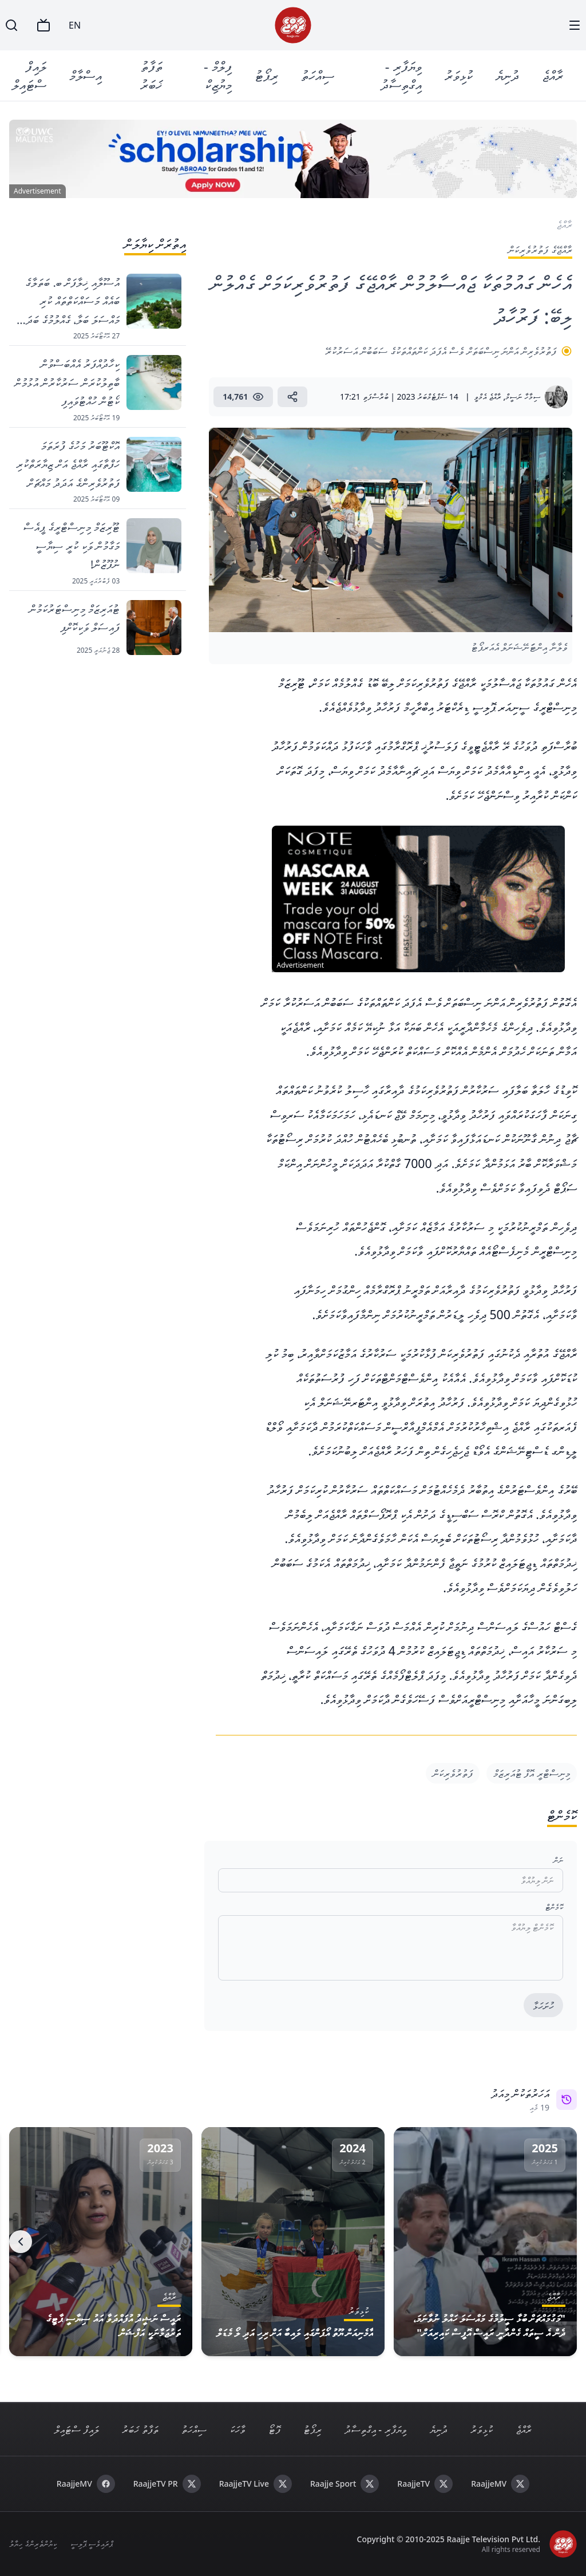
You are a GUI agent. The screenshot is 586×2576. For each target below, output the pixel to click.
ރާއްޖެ (552, 75)
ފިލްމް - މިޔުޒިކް (218, 75)
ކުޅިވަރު (459, 75)
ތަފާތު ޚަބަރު (151, 75)
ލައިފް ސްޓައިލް (29, 75)
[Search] (11, 25)
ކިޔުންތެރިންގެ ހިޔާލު (33, 2543)
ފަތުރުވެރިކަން (453, 1773)
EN (75, 25)
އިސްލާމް (85, 75)
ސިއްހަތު (317, 75)
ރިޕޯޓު (266, 75)
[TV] (43, 25)
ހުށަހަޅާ (543, 2006)
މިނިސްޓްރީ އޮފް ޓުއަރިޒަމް (531, 1773)
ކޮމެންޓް (554, 1907)
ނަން (558, 1860)
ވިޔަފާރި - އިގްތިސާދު (401, 75)
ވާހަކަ (237, 2429)
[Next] (20, 2241)
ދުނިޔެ (507, 75)
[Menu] (574, 25)
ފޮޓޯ (274, 2429)
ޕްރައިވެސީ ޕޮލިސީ (91, 2543)
